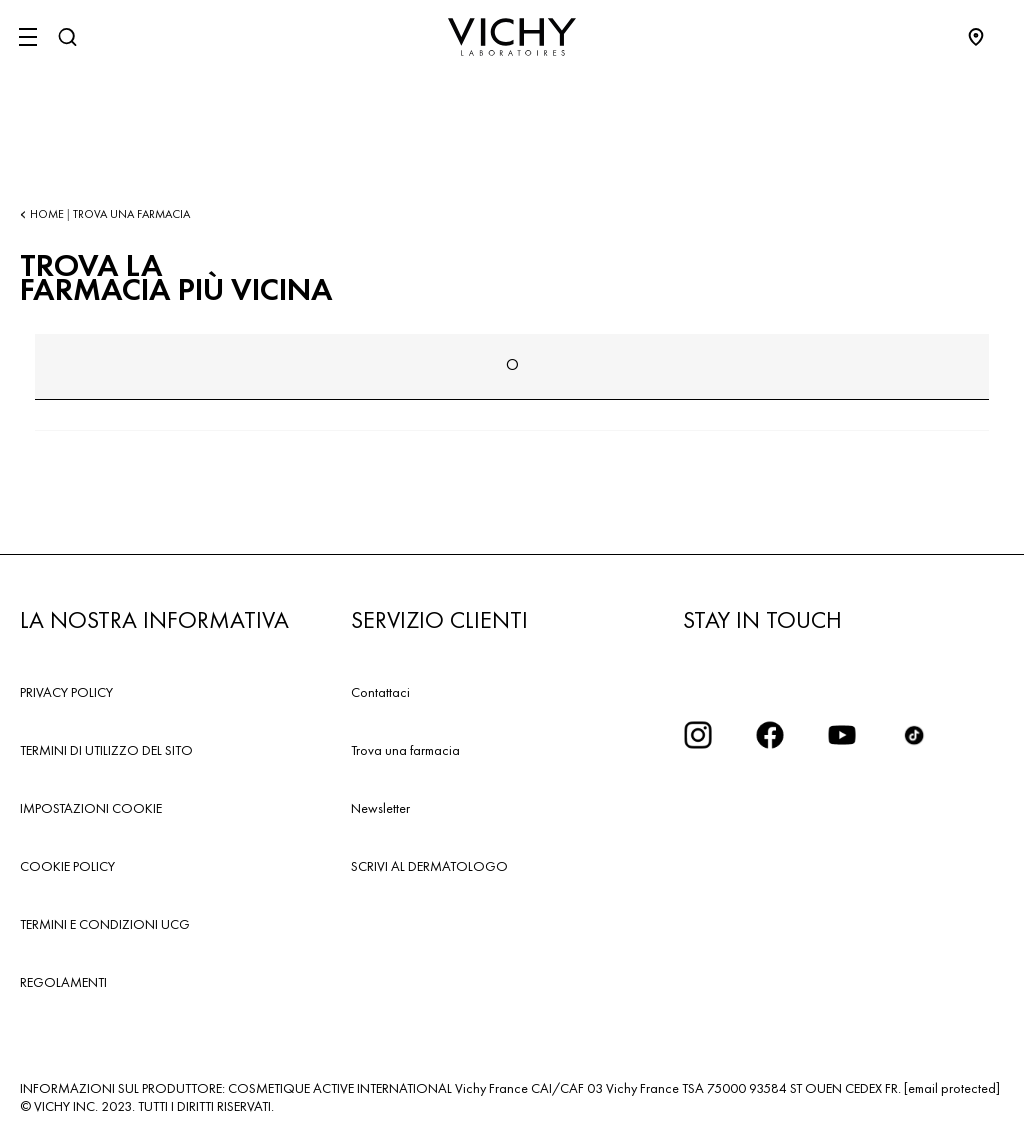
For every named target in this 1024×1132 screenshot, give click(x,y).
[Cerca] (67, 37)
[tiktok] (914, 735)
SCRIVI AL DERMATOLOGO (429, 866)
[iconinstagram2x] (698, 735)
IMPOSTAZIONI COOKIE (91, 808)
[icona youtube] (842, 735)
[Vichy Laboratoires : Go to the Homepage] (512, 37)
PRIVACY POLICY (66, 692)
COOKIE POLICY (67, 866)
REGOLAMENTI (63, 982)
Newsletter (380, 808)
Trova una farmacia (405, 750)
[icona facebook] (770, 735)
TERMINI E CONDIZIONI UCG (105, 924)
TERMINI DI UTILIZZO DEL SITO (106, 750)
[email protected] (952, 1088)
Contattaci (380, 692)
